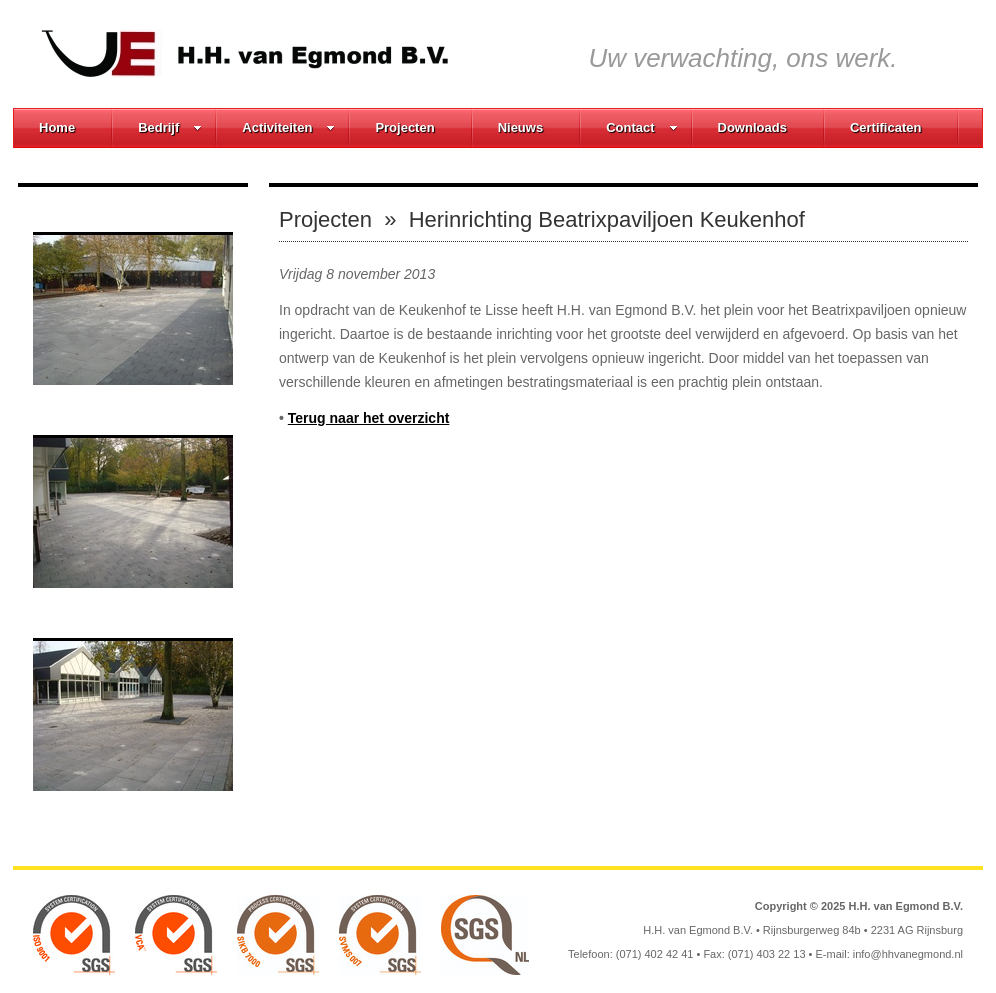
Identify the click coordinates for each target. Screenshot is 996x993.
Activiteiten (288, 127)
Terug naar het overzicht (369, 418)
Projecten (404, 127)
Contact (641, 127)
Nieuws (521, 127)
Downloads (752, 127)
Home (57, 127)
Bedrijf (170, 127)
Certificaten (886, 127)
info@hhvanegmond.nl (908, 954)
